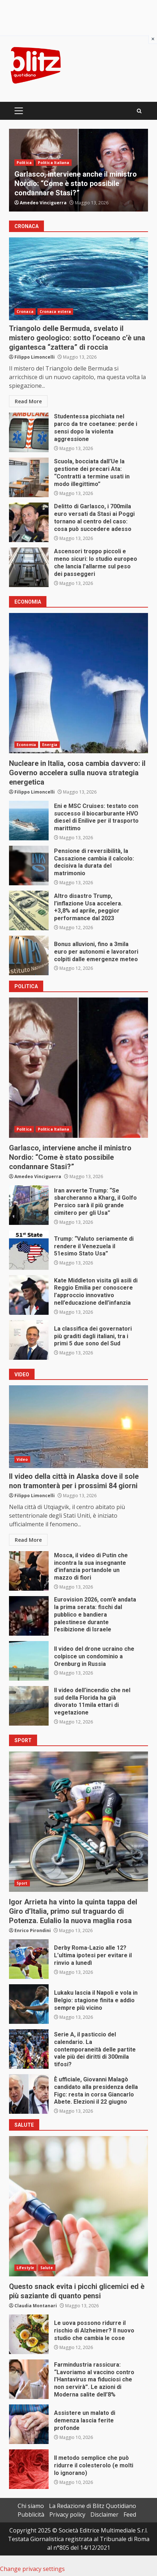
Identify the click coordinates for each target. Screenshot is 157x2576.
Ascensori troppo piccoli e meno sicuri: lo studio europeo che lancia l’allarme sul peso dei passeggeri (29, 567)
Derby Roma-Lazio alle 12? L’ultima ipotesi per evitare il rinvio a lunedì (29, 1959)
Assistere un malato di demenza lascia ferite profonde (29, 2424)
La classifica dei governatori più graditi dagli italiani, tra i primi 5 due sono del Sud (29, 1340)
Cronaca (25, 311)
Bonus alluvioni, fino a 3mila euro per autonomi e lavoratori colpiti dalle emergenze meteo (29, 955)
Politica (24, 162)
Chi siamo (31, 2506)
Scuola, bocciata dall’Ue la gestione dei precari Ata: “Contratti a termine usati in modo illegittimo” (29, 477)
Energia (50, 744)
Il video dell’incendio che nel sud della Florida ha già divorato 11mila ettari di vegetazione (29, 1706)
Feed (130, 2514)
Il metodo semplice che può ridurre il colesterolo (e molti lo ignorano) (29, 2469)
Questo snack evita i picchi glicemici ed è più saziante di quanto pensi (78, 2206)
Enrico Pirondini (32, 1930)
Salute (46, 2267)
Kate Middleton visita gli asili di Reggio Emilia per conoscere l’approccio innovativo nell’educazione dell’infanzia (29, 1295)
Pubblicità (31, 2514)
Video (22, 1459)
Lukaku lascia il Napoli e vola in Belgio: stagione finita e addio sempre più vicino (29, 2004)
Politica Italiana (53, 162)
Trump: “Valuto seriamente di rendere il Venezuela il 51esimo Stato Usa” (29, 1250)
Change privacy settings (32, 2569)
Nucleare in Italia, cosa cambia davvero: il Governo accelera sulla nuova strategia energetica (78, 683)
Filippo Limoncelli (34, 357)
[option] (78, 170)
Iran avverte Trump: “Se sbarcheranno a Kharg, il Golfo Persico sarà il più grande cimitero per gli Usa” (29, 1205)
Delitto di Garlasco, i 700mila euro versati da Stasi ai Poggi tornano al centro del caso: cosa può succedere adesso (29, 522)
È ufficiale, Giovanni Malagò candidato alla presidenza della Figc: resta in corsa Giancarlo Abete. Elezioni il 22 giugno (29, 2094)
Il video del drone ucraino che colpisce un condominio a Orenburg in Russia (29, 1661)
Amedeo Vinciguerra (43, 203)
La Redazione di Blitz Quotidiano (92, 2506)
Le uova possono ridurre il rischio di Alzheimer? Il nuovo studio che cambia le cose (29, 2334)
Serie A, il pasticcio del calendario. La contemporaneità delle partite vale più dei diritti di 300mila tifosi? (29, 2049)
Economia (26, 744)
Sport (22, 1883)
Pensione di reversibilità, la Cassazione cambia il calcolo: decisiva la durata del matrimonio (29, 865)
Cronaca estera (55, 311)
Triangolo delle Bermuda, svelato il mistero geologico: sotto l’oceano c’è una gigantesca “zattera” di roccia (78, 278)
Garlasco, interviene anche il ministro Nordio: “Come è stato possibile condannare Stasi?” (75, 183)
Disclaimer (104, 2514)
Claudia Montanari (35, 2306)
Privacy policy (67, 2514)
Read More (28, 401)
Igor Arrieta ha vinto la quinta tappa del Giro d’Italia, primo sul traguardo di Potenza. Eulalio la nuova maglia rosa (78, 1822)
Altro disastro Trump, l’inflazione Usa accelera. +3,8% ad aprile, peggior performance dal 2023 (29, 910)
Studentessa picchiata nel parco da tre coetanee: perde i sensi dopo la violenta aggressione (29, 432)
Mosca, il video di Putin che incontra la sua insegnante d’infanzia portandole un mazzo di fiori (29, 1571)
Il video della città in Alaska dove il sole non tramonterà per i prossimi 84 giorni (78, 1426)
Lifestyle (25, 2267)
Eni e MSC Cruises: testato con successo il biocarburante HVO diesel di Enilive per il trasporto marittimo (29, 820)
